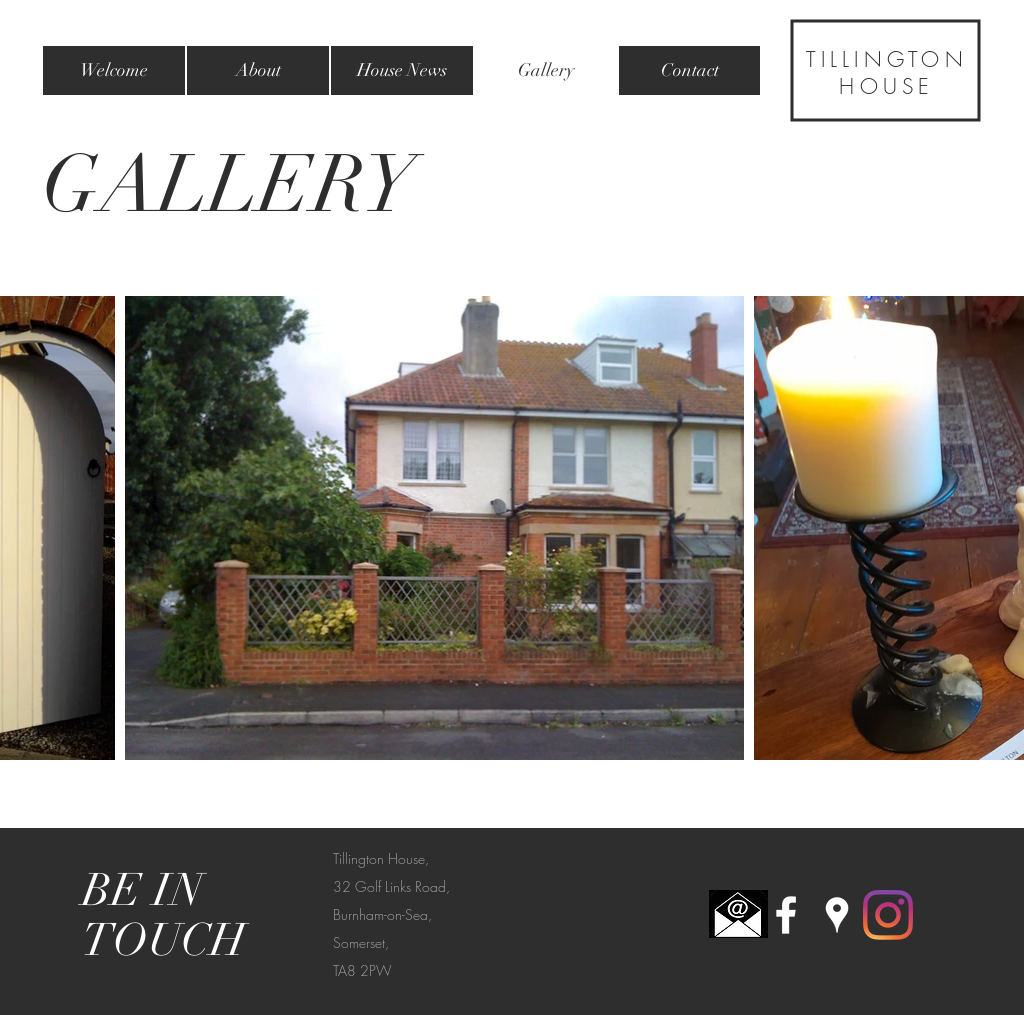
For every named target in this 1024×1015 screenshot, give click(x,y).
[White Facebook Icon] (786, 915)
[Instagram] (888, 915)
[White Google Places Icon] (837, 915)
